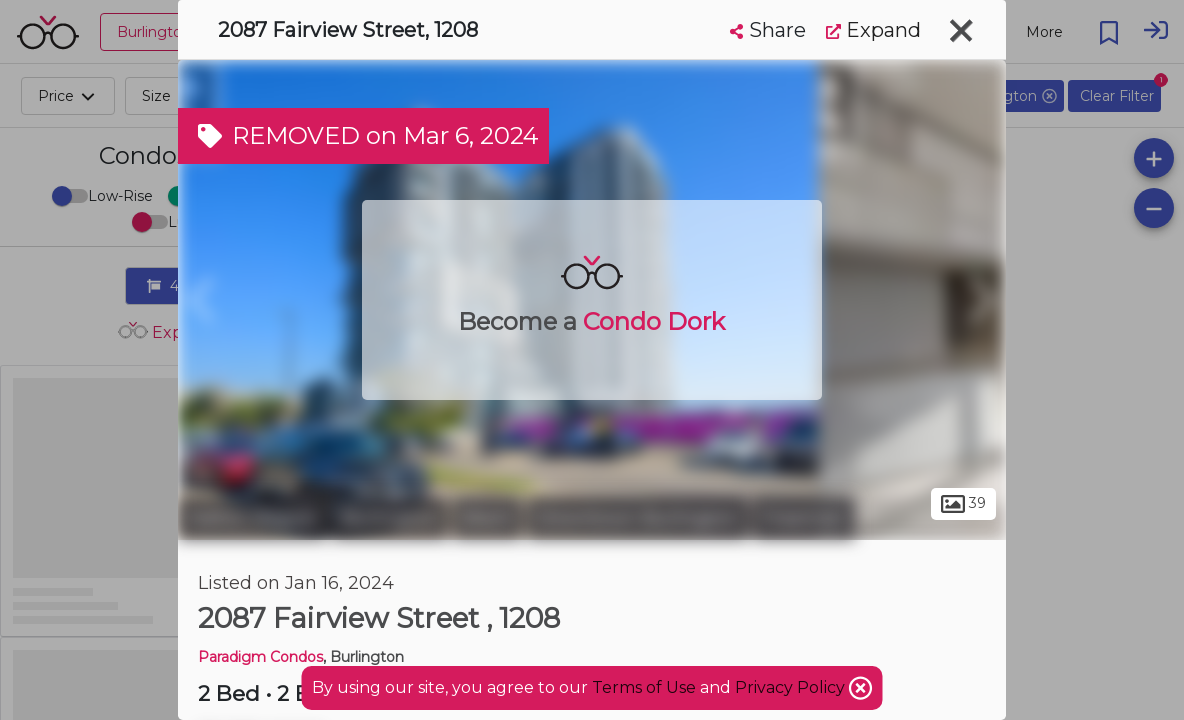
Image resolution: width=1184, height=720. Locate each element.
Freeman (804, 518)
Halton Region (252, 518)
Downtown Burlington (637, 518)
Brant (487, 518)
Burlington (390, 518)
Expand (873, 30)
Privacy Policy (792, 687)
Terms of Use (644, 687)
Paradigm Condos (260, 657)
